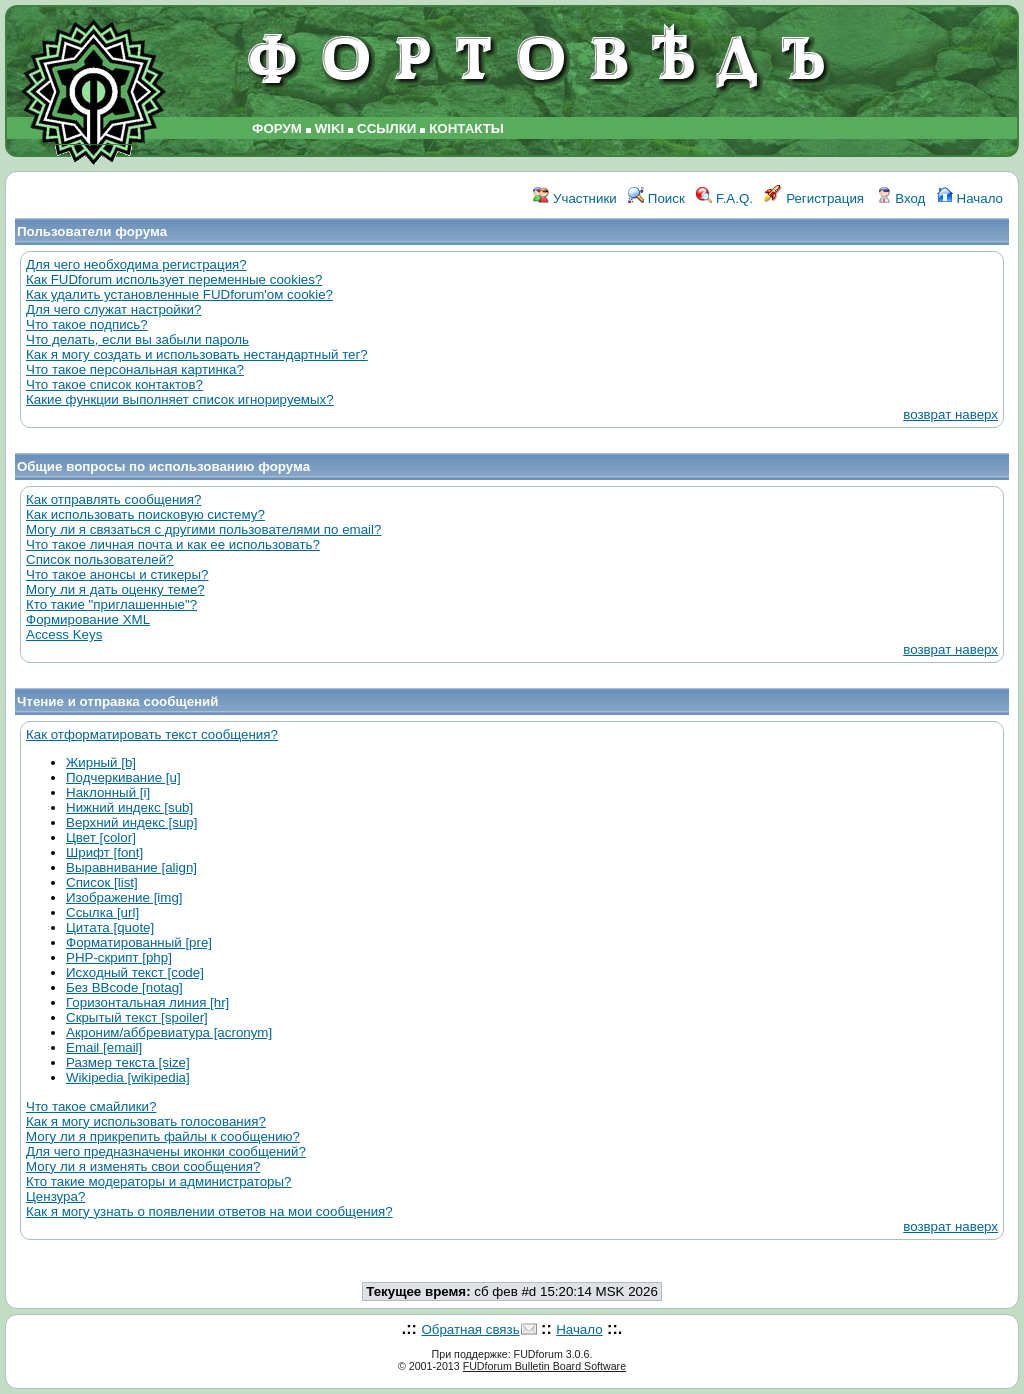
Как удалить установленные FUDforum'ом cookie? (179, 294)
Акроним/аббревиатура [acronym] (169, 1032)
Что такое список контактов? (114, 384)
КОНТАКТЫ (466, 128)
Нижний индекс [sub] (129, 807)
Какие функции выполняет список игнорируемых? (180, 399)
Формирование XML (88, 619)
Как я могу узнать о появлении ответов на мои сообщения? (209, 1211)
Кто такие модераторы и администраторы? (158, 1181)
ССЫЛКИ (386, 128)
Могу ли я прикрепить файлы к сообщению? (163, 1136)
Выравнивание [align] (131, 867)
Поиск (656, 198)
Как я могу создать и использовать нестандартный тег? (197, 354)
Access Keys (64, 634)
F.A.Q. (724, 198)
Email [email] (104, 1047)
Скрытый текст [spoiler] (137, 1017)
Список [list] (102, 882)
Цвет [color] (101, 837)
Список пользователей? (100, 559)
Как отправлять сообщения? (113, 499)
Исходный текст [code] (135, 972)
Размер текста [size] (128, 1062)
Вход (901, 198)
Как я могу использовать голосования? (146, 1121)
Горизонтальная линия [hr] (147, 1002)
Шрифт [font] (104, 852)
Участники (574, 198)
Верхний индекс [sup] (131, 822)
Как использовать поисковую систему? (145, 514)
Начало (970, 198)
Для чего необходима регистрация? (136, 264)
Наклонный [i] (108, 792)
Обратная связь (470, 1329)
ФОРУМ (277, 128)
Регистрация (814, 198)
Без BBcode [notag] (124, 987)
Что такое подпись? (87, 324)
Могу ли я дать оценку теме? (115, 589)
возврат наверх (950, 414)
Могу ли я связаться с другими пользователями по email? (203, 529)
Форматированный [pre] (139, 942)
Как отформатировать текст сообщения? (152, 734)
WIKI (330, 128)
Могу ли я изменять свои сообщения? (143, 1166)
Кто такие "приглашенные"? (111, 604)
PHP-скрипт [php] (119, 957)
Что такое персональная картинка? (135, 369)
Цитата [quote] (110, 927)
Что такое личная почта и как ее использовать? (173, 544)
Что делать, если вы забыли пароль (137, 339)
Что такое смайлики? (91, 1106)
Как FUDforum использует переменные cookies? (174, 279)
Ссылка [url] (102, 912)
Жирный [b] (101, 762)
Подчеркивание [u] (123, 777)
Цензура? (55, 1196)
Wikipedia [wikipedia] (128, 1077)
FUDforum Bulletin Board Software (544, 1366)
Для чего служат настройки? (113, 309)
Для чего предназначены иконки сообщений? (166, 1151)
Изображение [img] (124, 897)
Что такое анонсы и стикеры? (117, 574)
